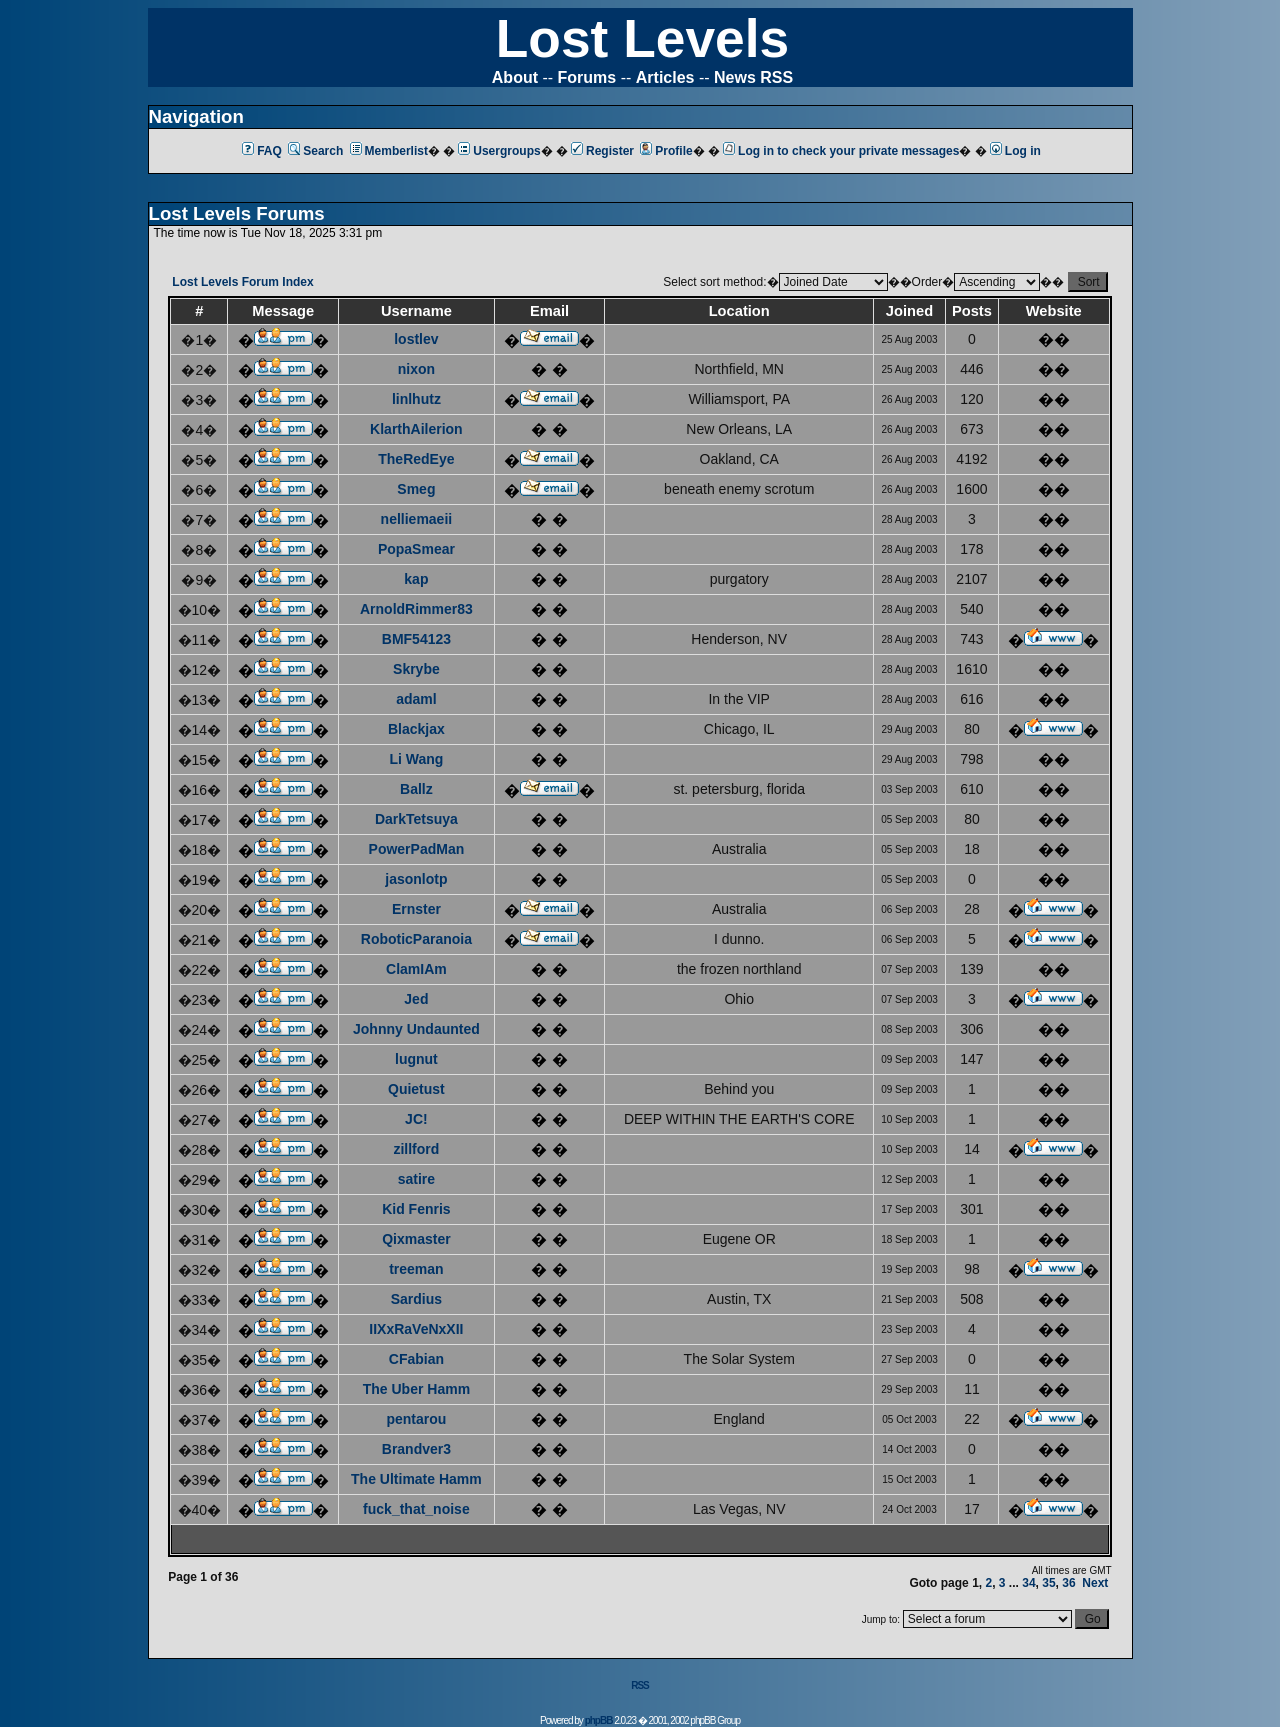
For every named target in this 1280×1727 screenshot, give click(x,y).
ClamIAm (416, 969)
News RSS (753, 77)
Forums (587, 77)
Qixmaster (416, 1239)
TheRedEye (416, 459)
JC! (416, 1119)
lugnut (416, 1059)
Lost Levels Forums (237, 213)
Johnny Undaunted (416, 1029)
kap (416, 579)
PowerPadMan (417, 849)
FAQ (262, 151)
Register (602, 151)
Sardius (416, 1299)
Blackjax (416, 729)
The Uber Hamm (416, 1389)
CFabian (416, 1359)
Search (315, 151)
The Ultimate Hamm (416, 1479)
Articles (665, 77)
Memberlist (389, 151)
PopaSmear (416, 549)
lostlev (416, 339)
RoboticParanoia (416, 939)
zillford (416, 1149)
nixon (416, 369)
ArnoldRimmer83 (416, 609)
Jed (416, 999)
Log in (1015, 151)
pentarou (416, 1419)
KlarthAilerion (416, 429)
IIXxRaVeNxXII (416, 1329)
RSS (640, 1685)
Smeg (416, 489)
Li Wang (416, 759)
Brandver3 (416, 1449)
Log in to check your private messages (841, 151)
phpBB (599, 1720)
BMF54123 (416, 639)
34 (1028, 1583)
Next (1095, 1583)
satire (416, 1179)
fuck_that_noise (416, 1509)
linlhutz (416, 399)
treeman (416, 1269)
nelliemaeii (417, 519)
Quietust (416, 1089)
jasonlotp (416, 879)
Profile (666, 151)
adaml (416, 699)
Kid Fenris (416, 1209)
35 (1048, 1583)
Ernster (416, 909)
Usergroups (499, 151)
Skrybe (416, 669)
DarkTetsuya (416, 819)
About (515, 77)
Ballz (416, 789)
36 (1068, 1583)
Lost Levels (642, 38)
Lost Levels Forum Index (242, 282)
